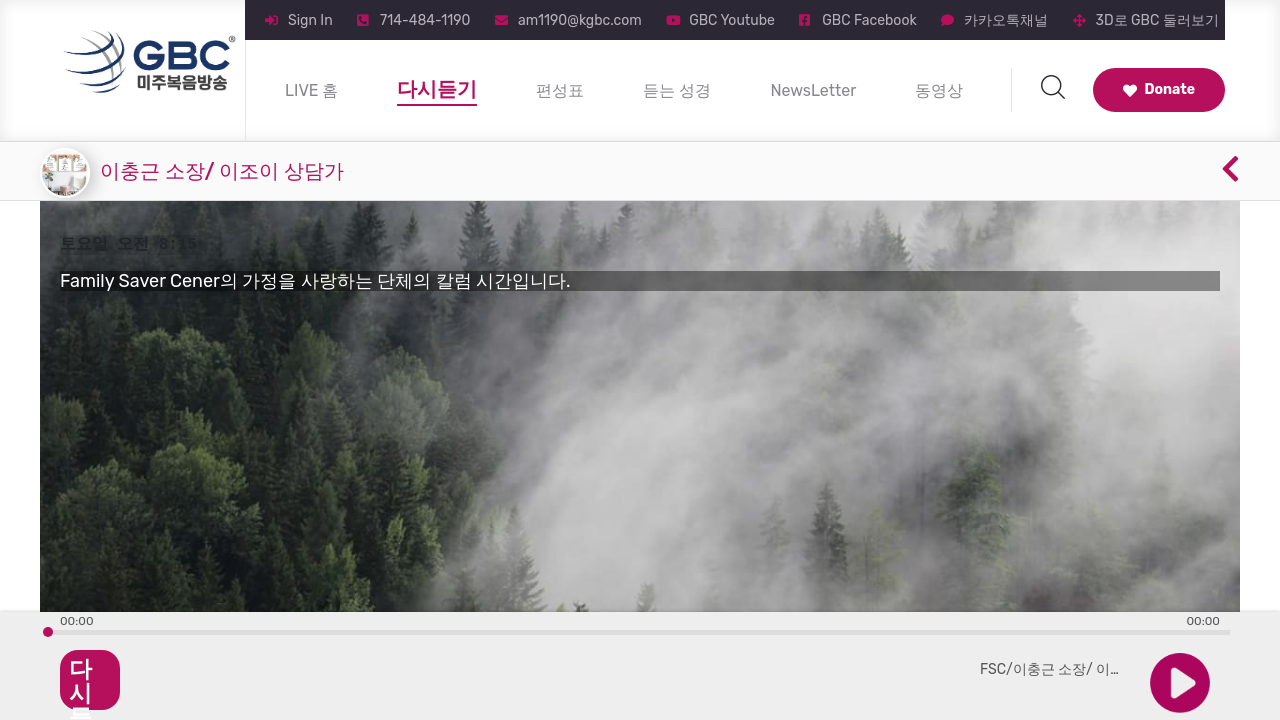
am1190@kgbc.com (580, 20)
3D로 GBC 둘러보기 (1157, 20)
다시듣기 (437, 89)
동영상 (939, 90)
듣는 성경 (677, 90)
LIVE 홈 (311, 90)
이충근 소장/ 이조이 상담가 (222, 171)
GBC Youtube (732, 20)
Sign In (310, 20)
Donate (1159, 89)
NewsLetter (813, 90)
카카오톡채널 (1006, 20)
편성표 (560, 90)
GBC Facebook (869, 20)
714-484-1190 (425, 20)
